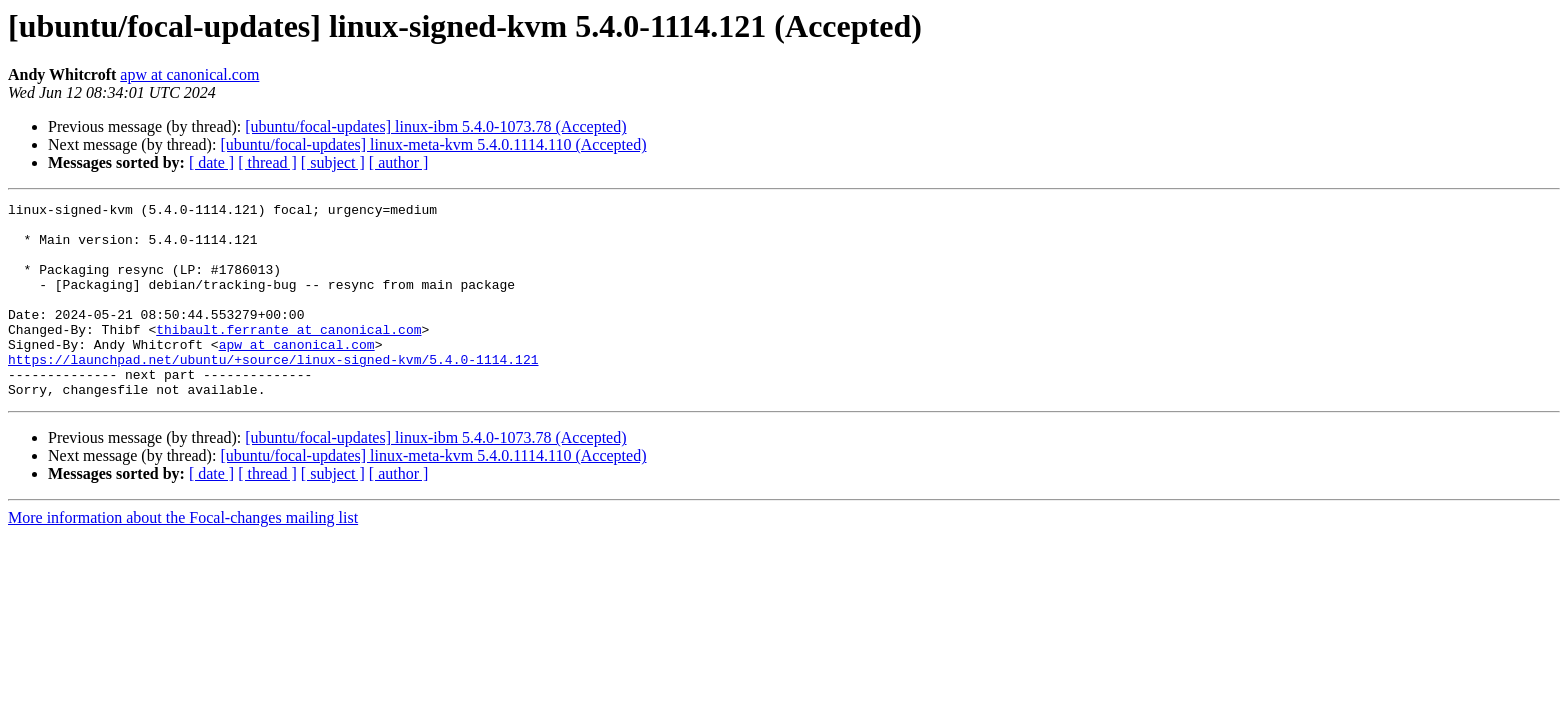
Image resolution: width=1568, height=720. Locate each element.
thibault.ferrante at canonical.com (288, 356)
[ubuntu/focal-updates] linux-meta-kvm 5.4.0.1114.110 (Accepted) (433, 144)
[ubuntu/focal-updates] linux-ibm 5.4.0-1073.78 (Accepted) (435, 126)
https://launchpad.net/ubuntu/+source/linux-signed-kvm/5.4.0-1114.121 (273, 392)
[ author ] (399, 162)
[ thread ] (267, 162)
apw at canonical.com (189, 74)
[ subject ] (333, 162)
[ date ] (211, 162)
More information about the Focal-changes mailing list (183, 556)
